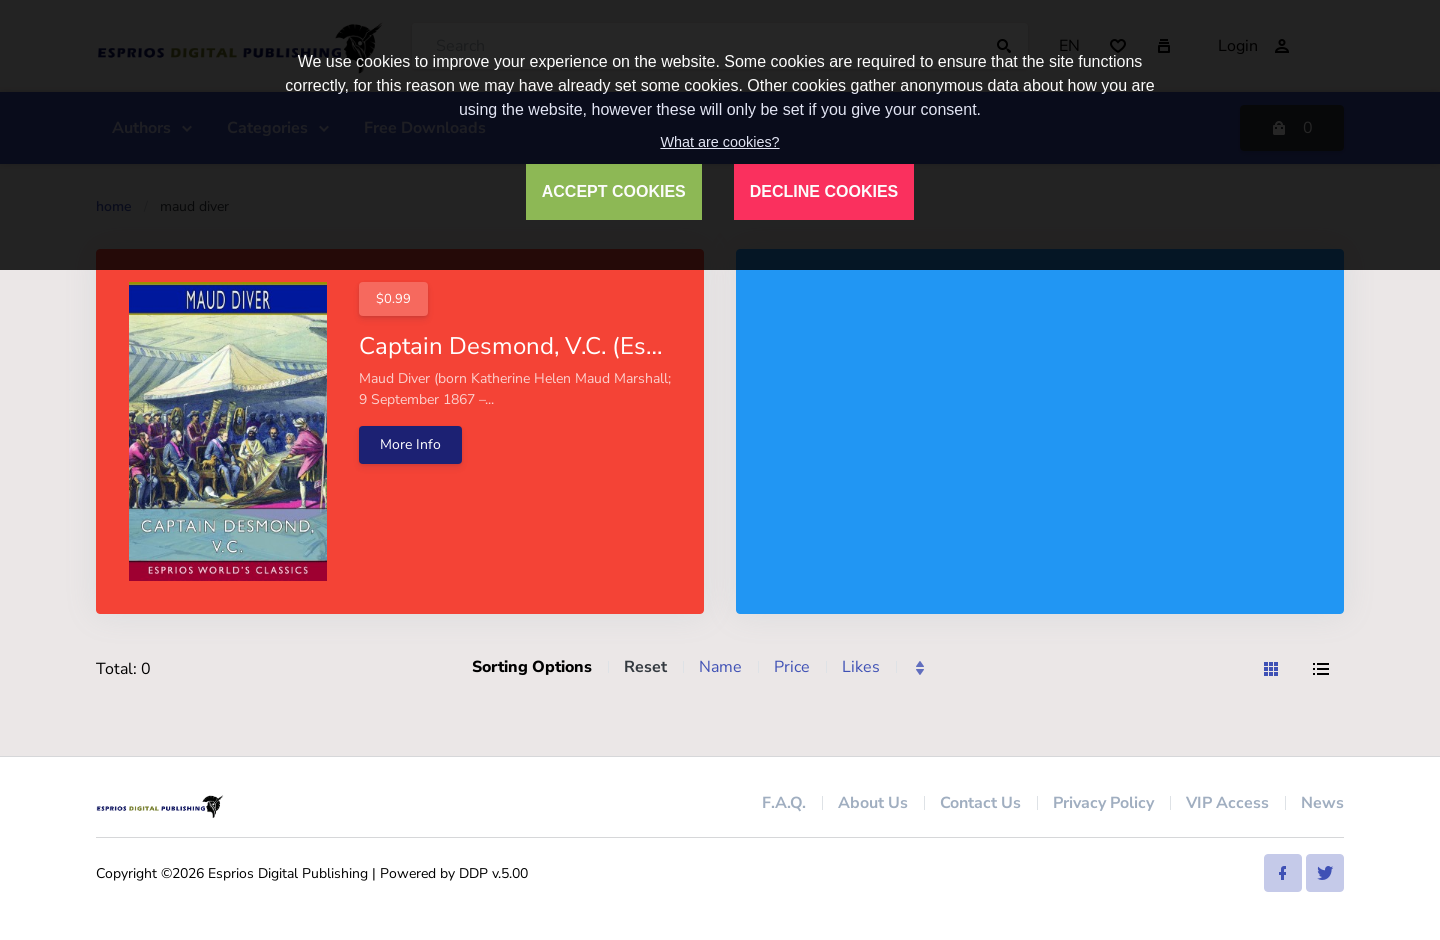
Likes (861, 667)
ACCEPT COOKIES (614, 191)
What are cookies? (719, 142)
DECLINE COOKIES (824, 191)
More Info (410, 444)
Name (720, 667)
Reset (645, 667)
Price (792, 667)
